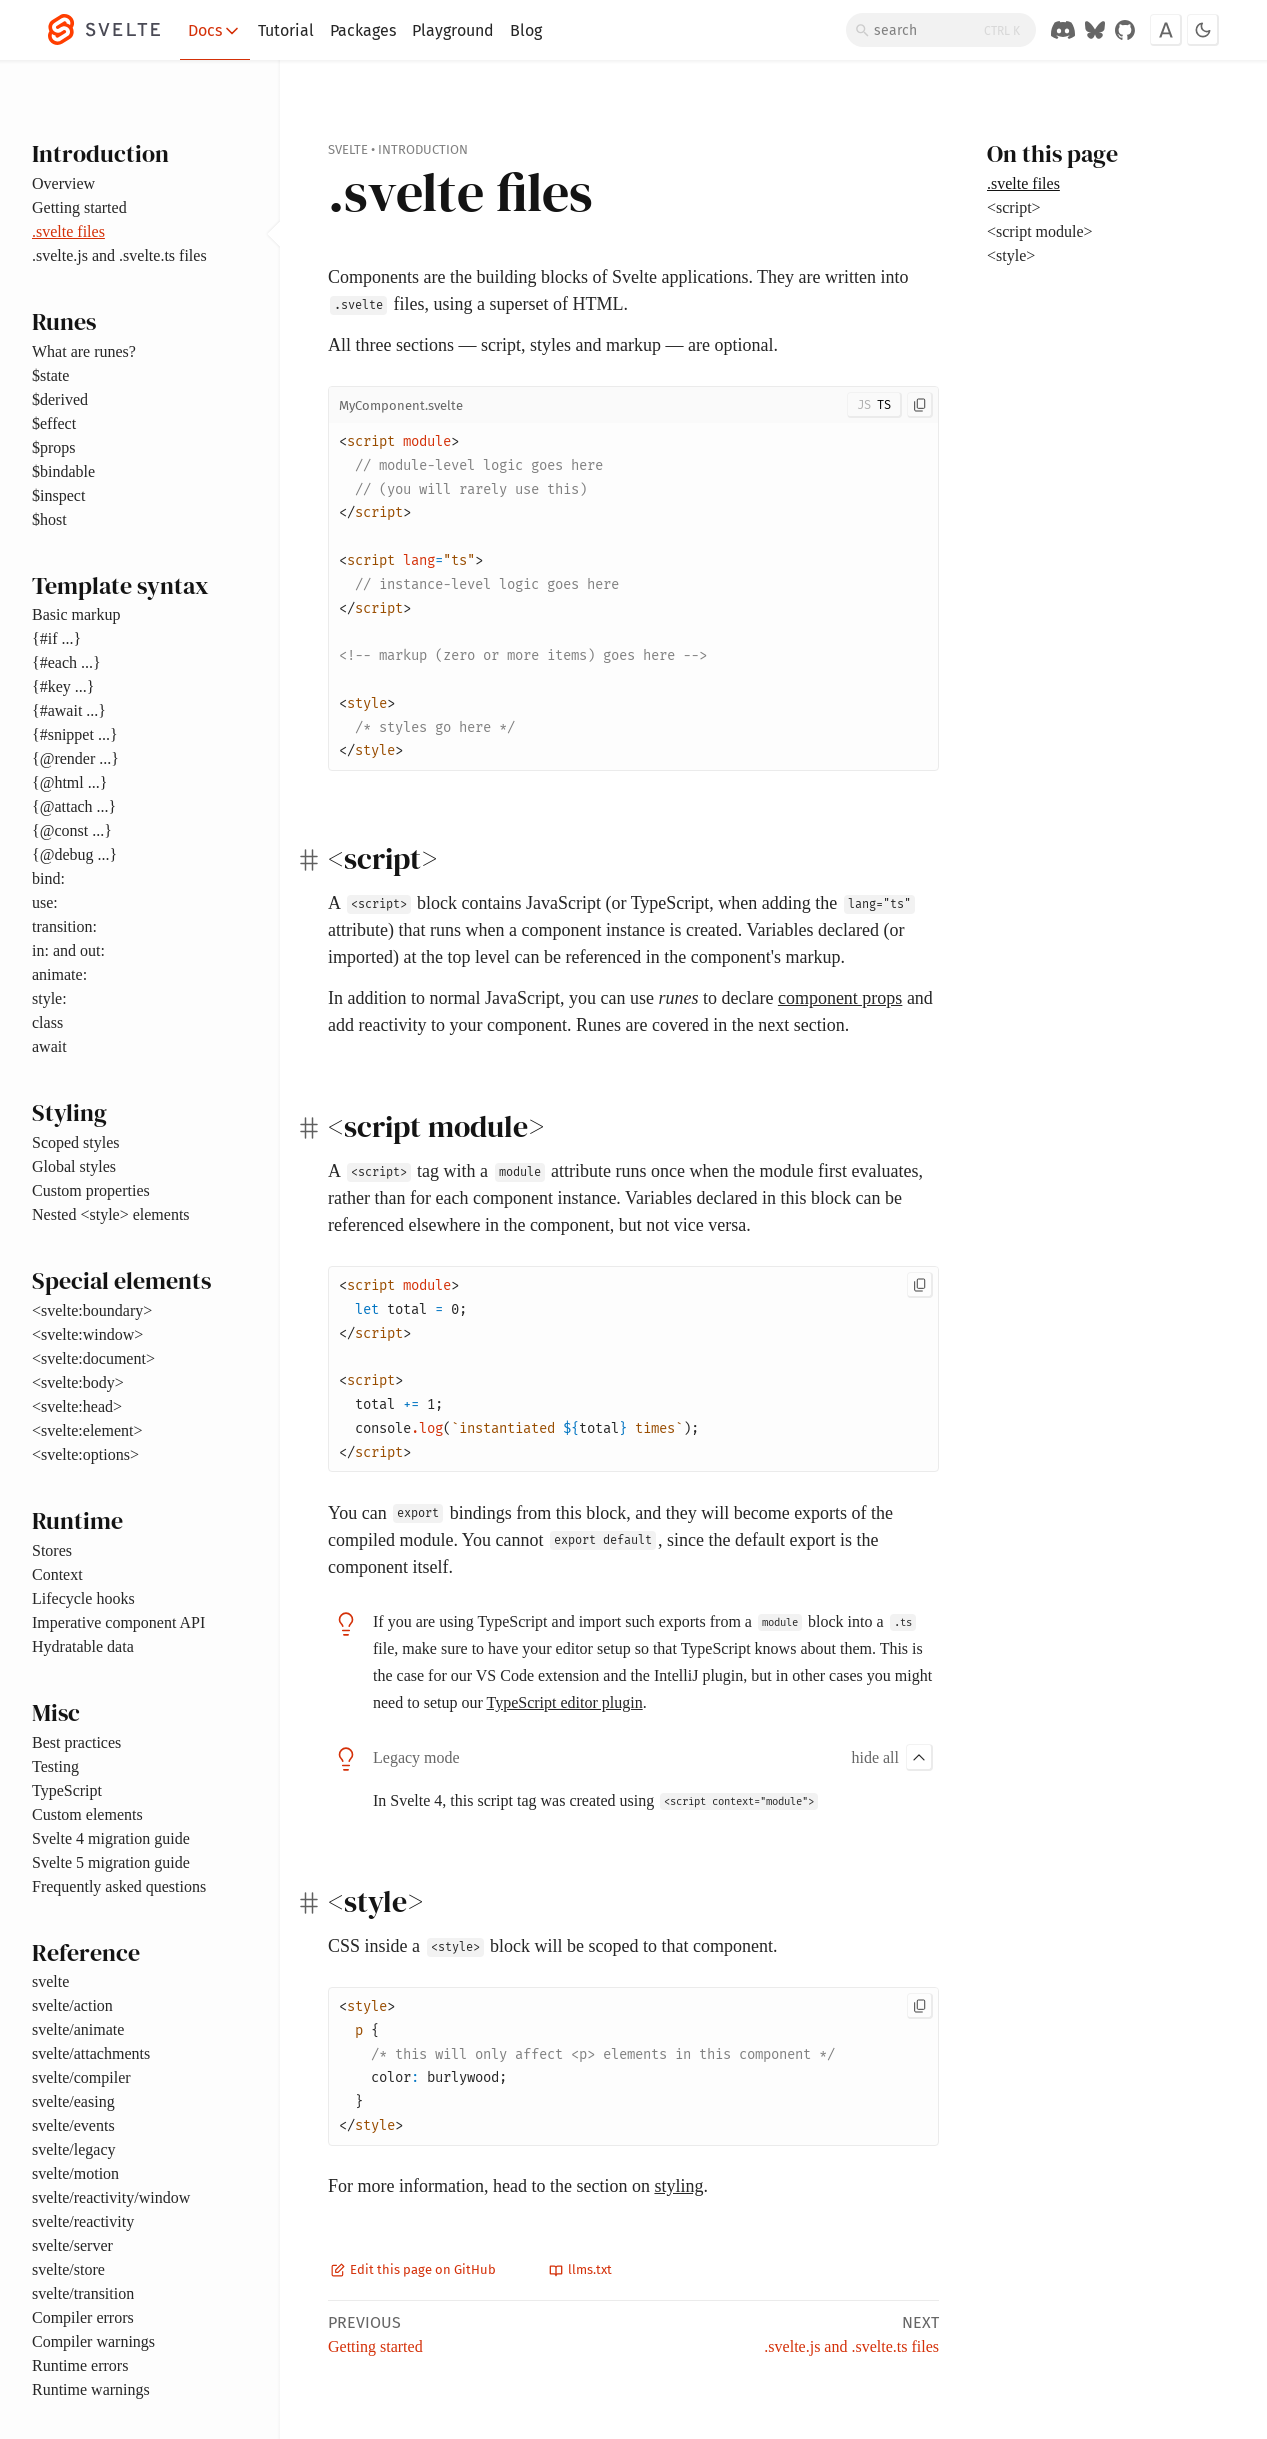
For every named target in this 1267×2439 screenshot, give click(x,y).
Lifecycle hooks (83, 1598)
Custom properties (91, 1190)
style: (49, 998)
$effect (54, 423)
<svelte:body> (78, 1382)
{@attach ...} (74, 806)
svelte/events (73, 2125)
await (49, 1046)
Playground (453, 30)
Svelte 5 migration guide (111, 1862)
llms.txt (580, 2269)
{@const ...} (72, 830)
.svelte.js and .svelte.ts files (119, 255)
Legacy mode (416, 1757)
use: (45, 902)
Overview (63, 183)
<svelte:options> (85, 1454)
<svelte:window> (87, 1334)
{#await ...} (69, 710)
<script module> (1040, 231)
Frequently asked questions (119, 1886)
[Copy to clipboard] (920, 405)
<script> (1014, 207)
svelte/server (72, 2245)
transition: (64, 926)
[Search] (941, 30)
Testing (55, 1766)
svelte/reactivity (83, 2221)
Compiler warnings (93, 2341)
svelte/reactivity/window (111, 2197)
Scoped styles (76, 1142)
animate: (59, 974)
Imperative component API (118, 1622)
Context (57, 1574)
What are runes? (84, 351)
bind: (48, 878)
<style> (1011, 255)
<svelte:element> (87, 1430)
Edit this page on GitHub (413, 2269)
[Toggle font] (1166, 30)
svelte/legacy (74, 2149)
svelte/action (72, 2005)
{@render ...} (75, 758)
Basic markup (76, 614)
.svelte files (68, 231)
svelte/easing (73, 2101)
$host (49, 519)
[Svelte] (114, 30)
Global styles (74, 1166)
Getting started (79, 207)
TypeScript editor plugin (564, 1702)
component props (840, 998)
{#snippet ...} (75, 734)
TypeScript (67, 1790)
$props (54, 447)
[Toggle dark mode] (1203, 30)
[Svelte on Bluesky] (1095, 30)
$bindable (63, 471)
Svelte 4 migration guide (111, 1838)
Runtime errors (80, 2365)
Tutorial (286, 30)
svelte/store (68, 2269)
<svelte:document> (93, 1358)
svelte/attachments (91, 2053)
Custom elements (87, 1814)
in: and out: (68, 950)
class (47, 1022)
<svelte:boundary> (92, 1310)
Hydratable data (83, 1646)
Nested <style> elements (111, 1214)
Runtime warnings (91, 2389)
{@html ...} (69, 782)
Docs (215, 31)
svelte (50, 1981)
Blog (526, 30)
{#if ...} (56, 638)
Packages (363, 30)
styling (678, 2186)
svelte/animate (78, 2029)
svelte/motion (75, 2173)
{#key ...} (63, 686)
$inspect (58, 495)
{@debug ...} (74, 854)
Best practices (76, 1742)
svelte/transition (83, 2293)
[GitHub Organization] (1125, 30)
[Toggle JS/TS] (874, 405)
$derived (60, 399)
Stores (52, 1550)
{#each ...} (66, 662)
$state (50, 375)
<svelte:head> (77, 1406)
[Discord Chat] (1063, 30)
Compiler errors (83, 2317)
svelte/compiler (81, 2077)
